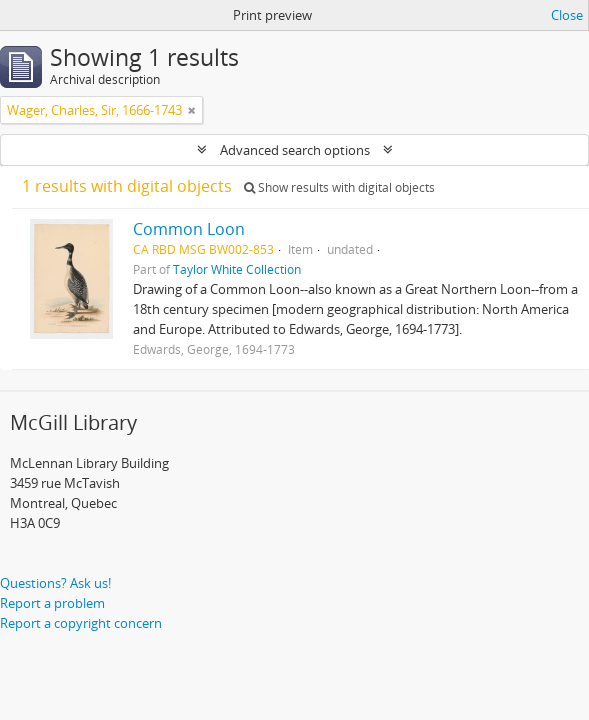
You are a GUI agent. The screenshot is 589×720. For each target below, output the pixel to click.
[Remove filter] (192, 110)
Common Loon (189, 229)
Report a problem (52, 603)
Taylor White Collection (237, 269)
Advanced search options (295, 150)
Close (567, 15)
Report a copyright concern (81, 623)
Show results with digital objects (339, 187)
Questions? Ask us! (55, 583)
